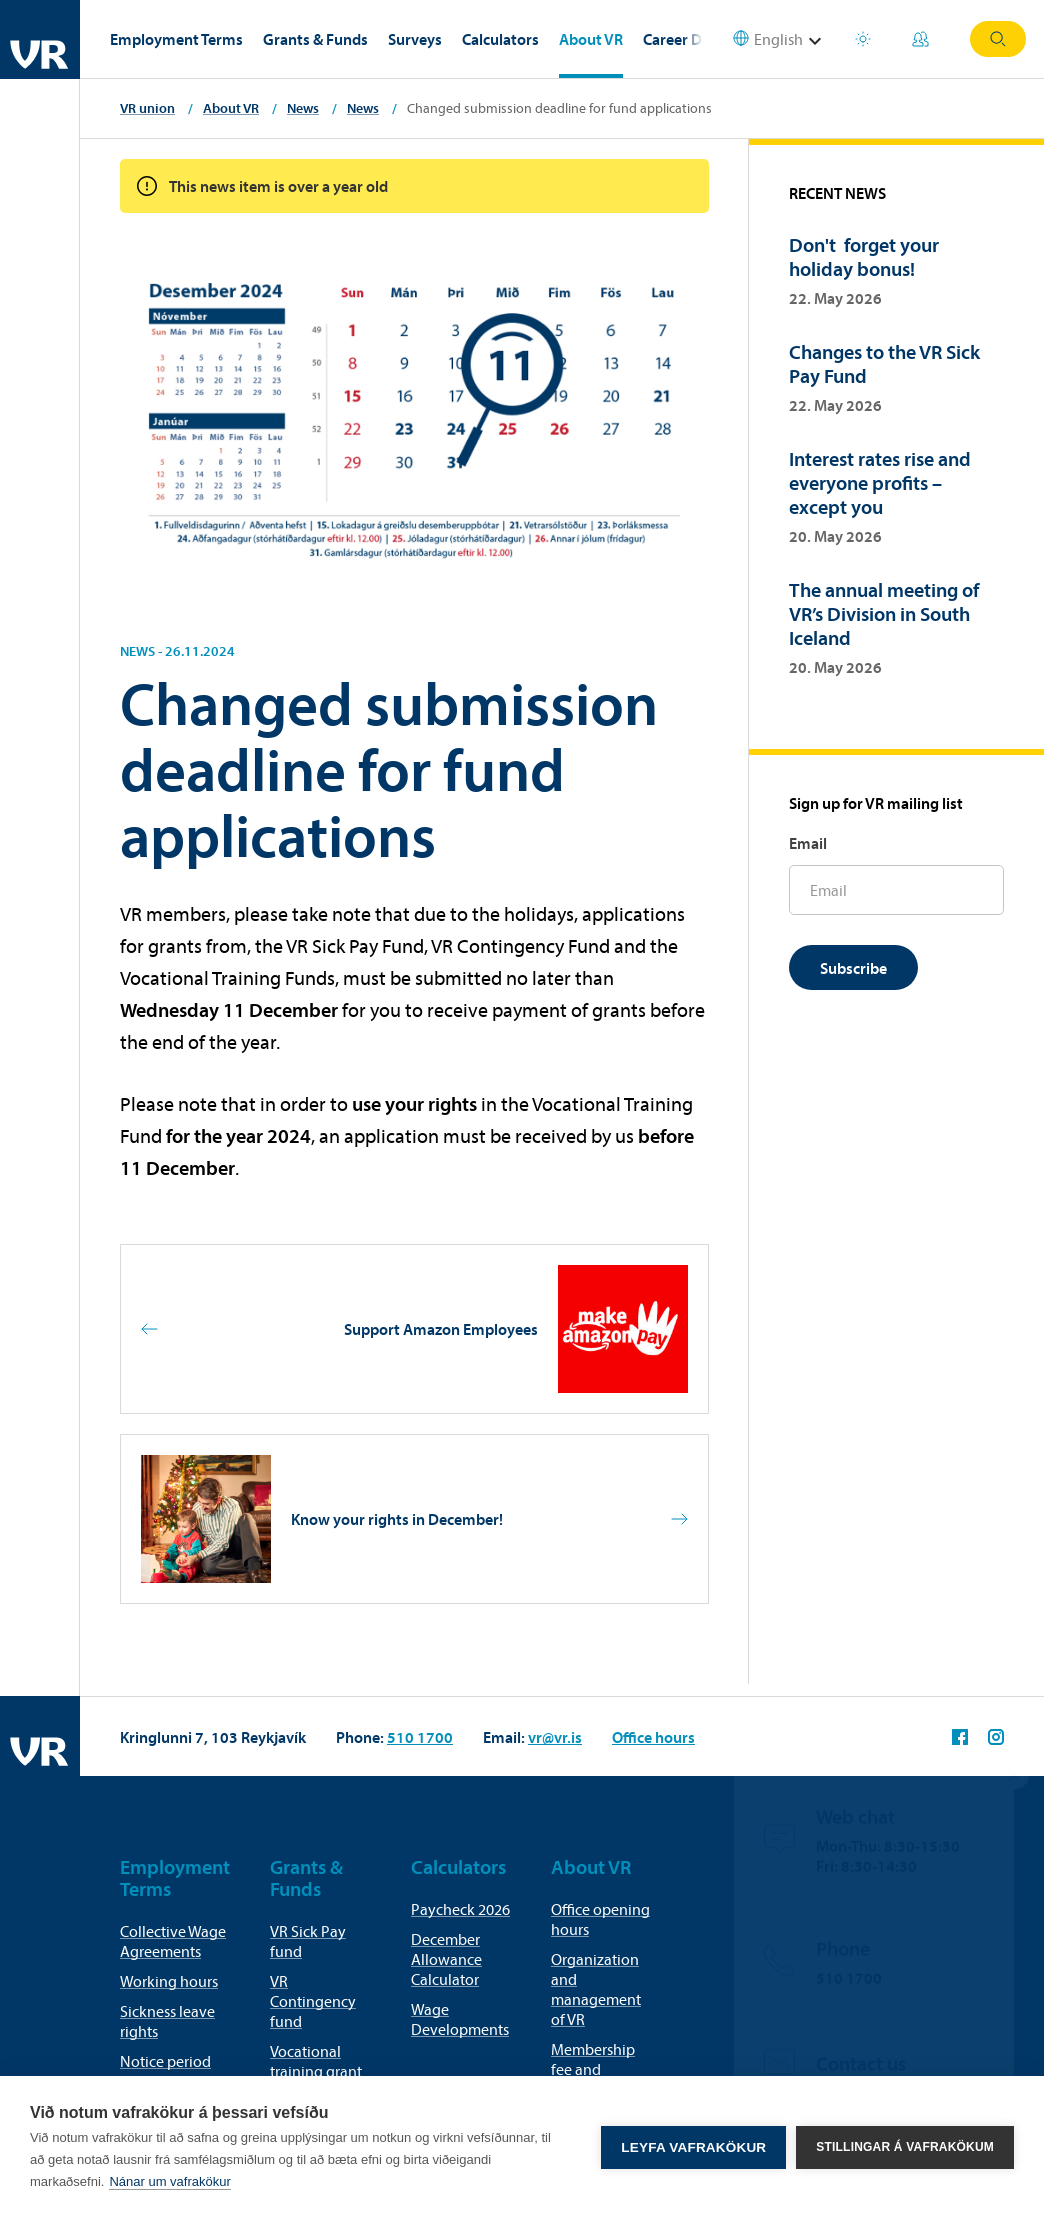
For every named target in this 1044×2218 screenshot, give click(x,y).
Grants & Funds (315, 39)
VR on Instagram (996, 1737)
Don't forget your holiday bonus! (864, 256)
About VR (591, 39)
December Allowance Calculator (446, 1959)
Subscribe (853, 968)
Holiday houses (863, 39)
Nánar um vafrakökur (169, 2181)
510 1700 (420, 1737)
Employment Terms (176, 39)
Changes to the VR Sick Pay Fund (884, 363)
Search (998, 39)
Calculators (500, 39)
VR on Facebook (960, 1737)
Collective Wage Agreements (173, 1941)
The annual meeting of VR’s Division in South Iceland (884, 613)
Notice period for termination (170, 2071)
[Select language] (780, 39)
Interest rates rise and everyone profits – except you (880, 482)
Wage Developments (460, 2019)
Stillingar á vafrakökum (905, 2147)
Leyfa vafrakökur (693, 2147)
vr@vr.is (555, 1737)
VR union (147, 108)
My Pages (920, 39)
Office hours (653, 1737)
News (303, 108)
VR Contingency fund (313, 2001)
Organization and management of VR (596, 1989)
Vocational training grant (316, 2061)
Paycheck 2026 (460, 1909)
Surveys (415, 39)
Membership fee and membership (593, 2069)
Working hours (169, 1981)
